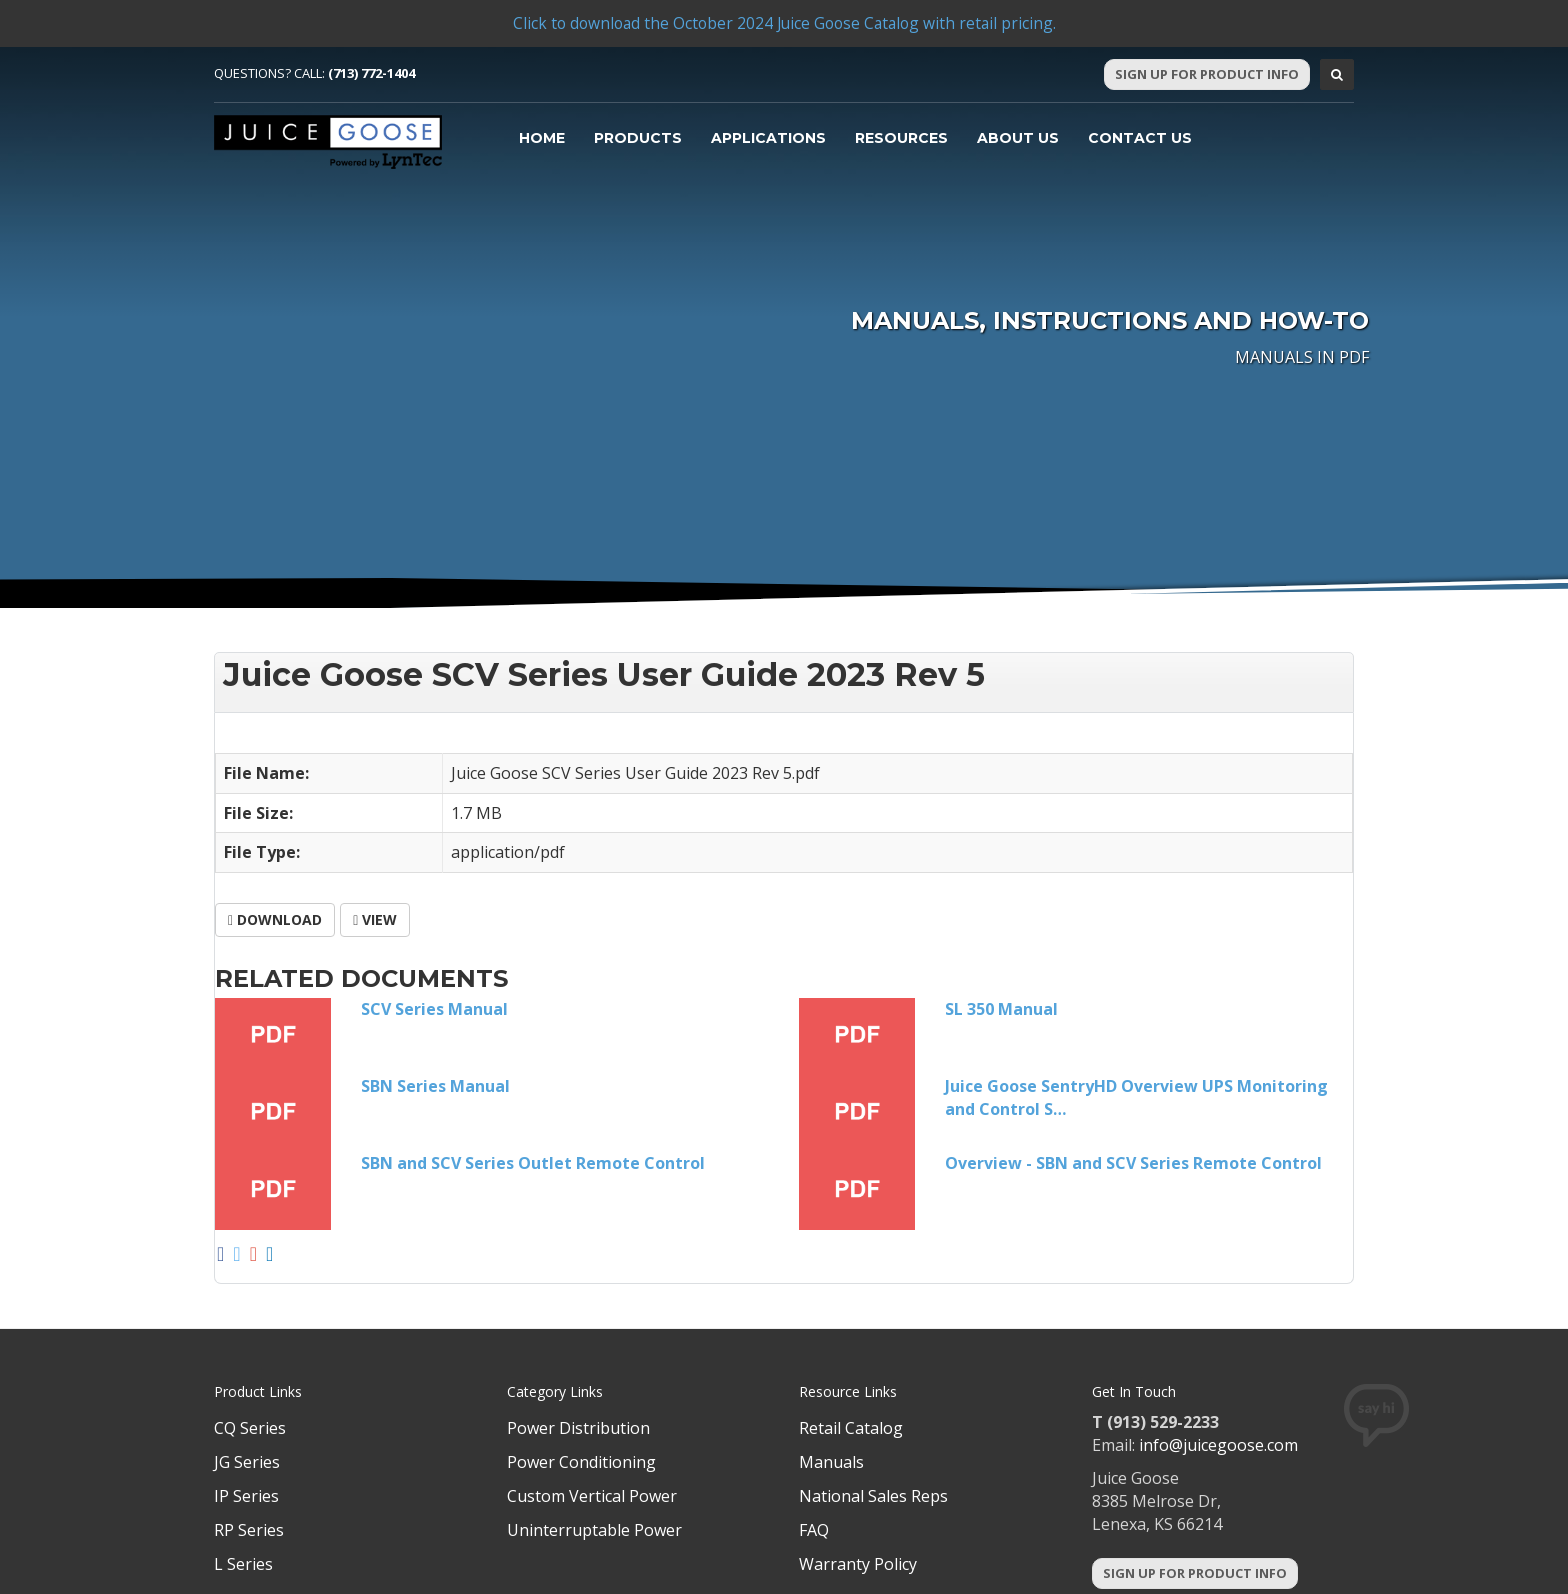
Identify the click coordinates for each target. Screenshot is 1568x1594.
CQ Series (250, 1428)
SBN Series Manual (435, 1086)
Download (275, 919)
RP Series (249, 1530)
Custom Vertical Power (592, 1496)
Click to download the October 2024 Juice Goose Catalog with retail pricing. (784, 23)
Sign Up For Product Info (1207, 74)
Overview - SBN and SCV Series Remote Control (1133, 1163)
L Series (243, 1564)
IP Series (246, 1496)
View (375, 919)
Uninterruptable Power (594, 1530)
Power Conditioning (581, 1462)
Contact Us (1140, 138)
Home (542, 138)
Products (638, 138)
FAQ (814, 1530)
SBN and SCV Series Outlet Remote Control (533, 1163)
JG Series (247, 1462)
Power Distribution (578, 1428)
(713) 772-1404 (371, 73)
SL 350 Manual (1001, 1009)
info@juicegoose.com (1218, 1445)
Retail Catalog (851, 1428)
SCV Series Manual (434, 1009)
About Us (1018, 138)
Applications (768, 138)
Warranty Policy (858, 1564)
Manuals (831, 1462)
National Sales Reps (873, 1496)
